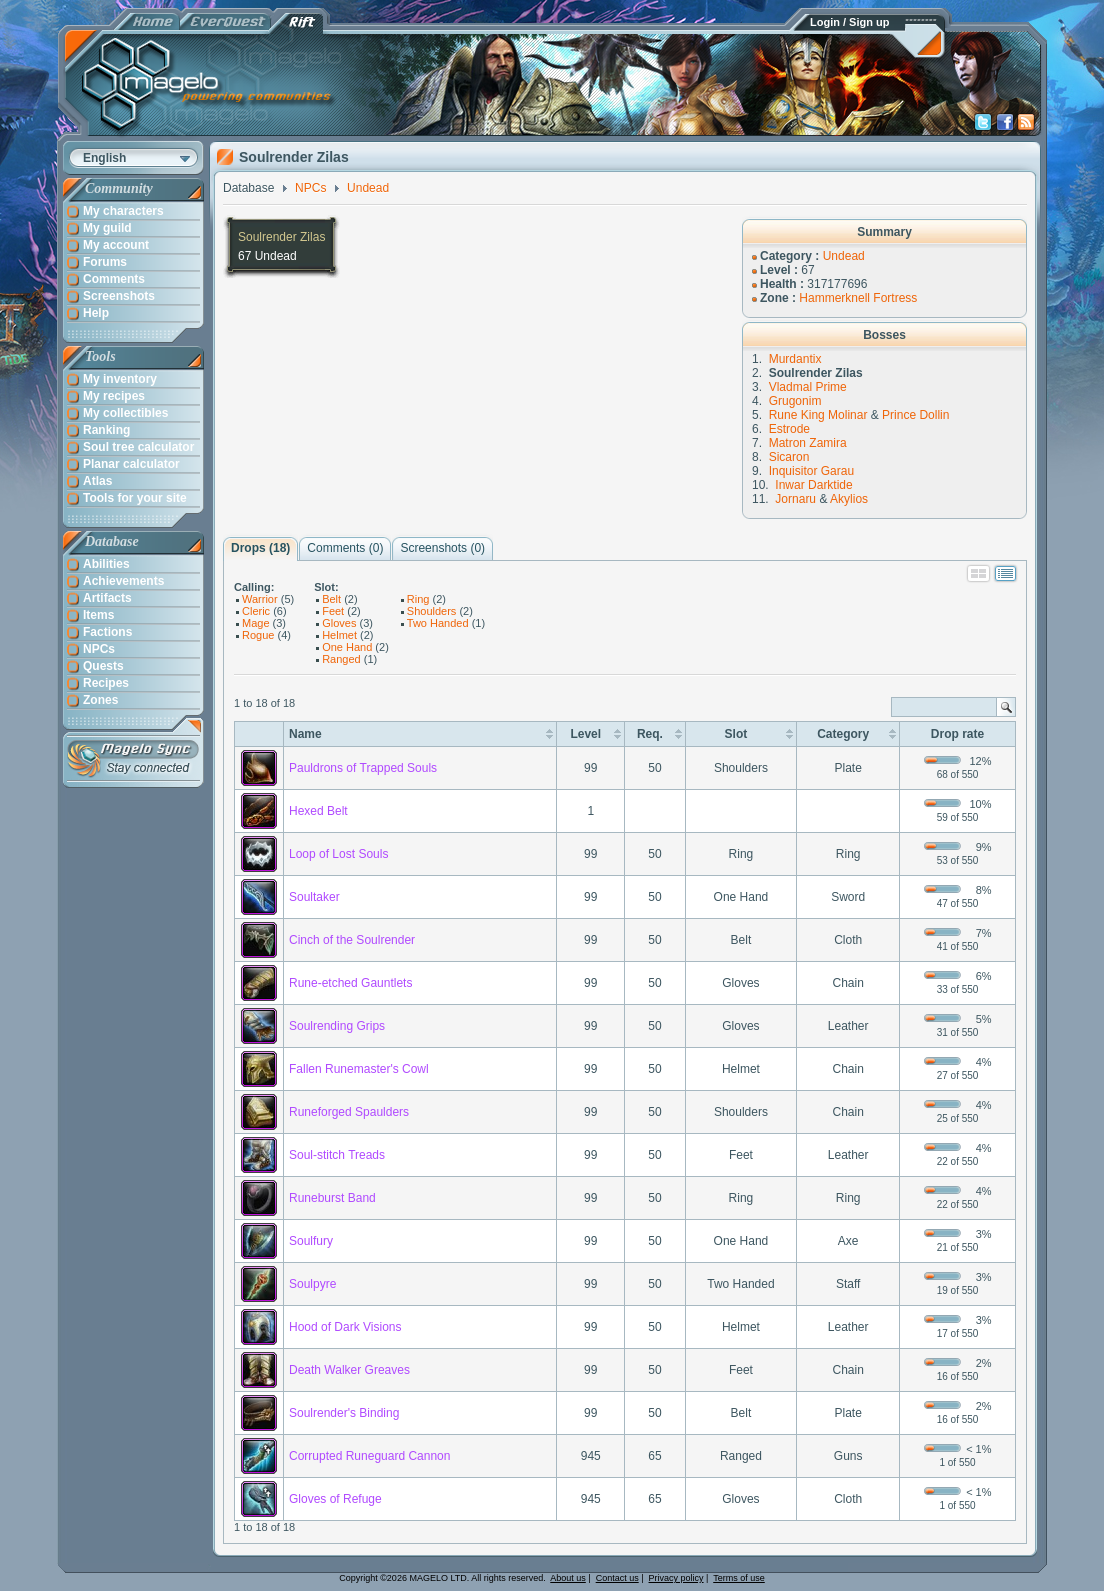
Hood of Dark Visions (345, 1327)
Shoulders (432, 611)
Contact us (617, 1578)
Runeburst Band (332, 1198)
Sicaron (789, 457)
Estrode (789, 429)
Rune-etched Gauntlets (350, 983)
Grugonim (795, 401)
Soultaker (314, 897)
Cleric (256, 611)
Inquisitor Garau (811, 471)
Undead (844, 256)
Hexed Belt (318, 811)
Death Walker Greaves (349, 1370)
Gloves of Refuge (335, 1499)
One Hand (347, 647)
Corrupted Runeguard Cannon (369, 1456)
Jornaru (795, 499)
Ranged (341, 659)
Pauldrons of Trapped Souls (363, 768)
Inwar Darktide (813, 485)
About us (568, 1578)
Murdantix (795, 359)
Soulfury (311, 1241)
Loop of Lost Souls (338, 854)
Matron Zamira (808, 443)
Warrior (260, 599)
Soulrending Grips (337, 1026)
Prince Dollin (915, 415)
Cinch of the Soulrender (352, 940)
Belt (331, 599)
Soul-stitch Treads (337, 1155)
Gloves (339, 623)
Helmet (339, 635)
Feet (333, 611)
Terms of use (739, 1578)
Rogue (258, 635)
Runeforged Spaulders (349, 1112)
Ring (418, 599)
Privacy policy (676, 1578)
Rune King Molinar (818, 415)
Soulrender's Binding (344, 1413)
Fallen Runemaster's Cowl (359, 1069)
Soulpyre (312, 1284)
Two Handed (438, 623)
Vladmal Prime (808, 387)
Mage (256, 623)
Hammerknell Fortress (858, 298)
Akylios (849, 499)
